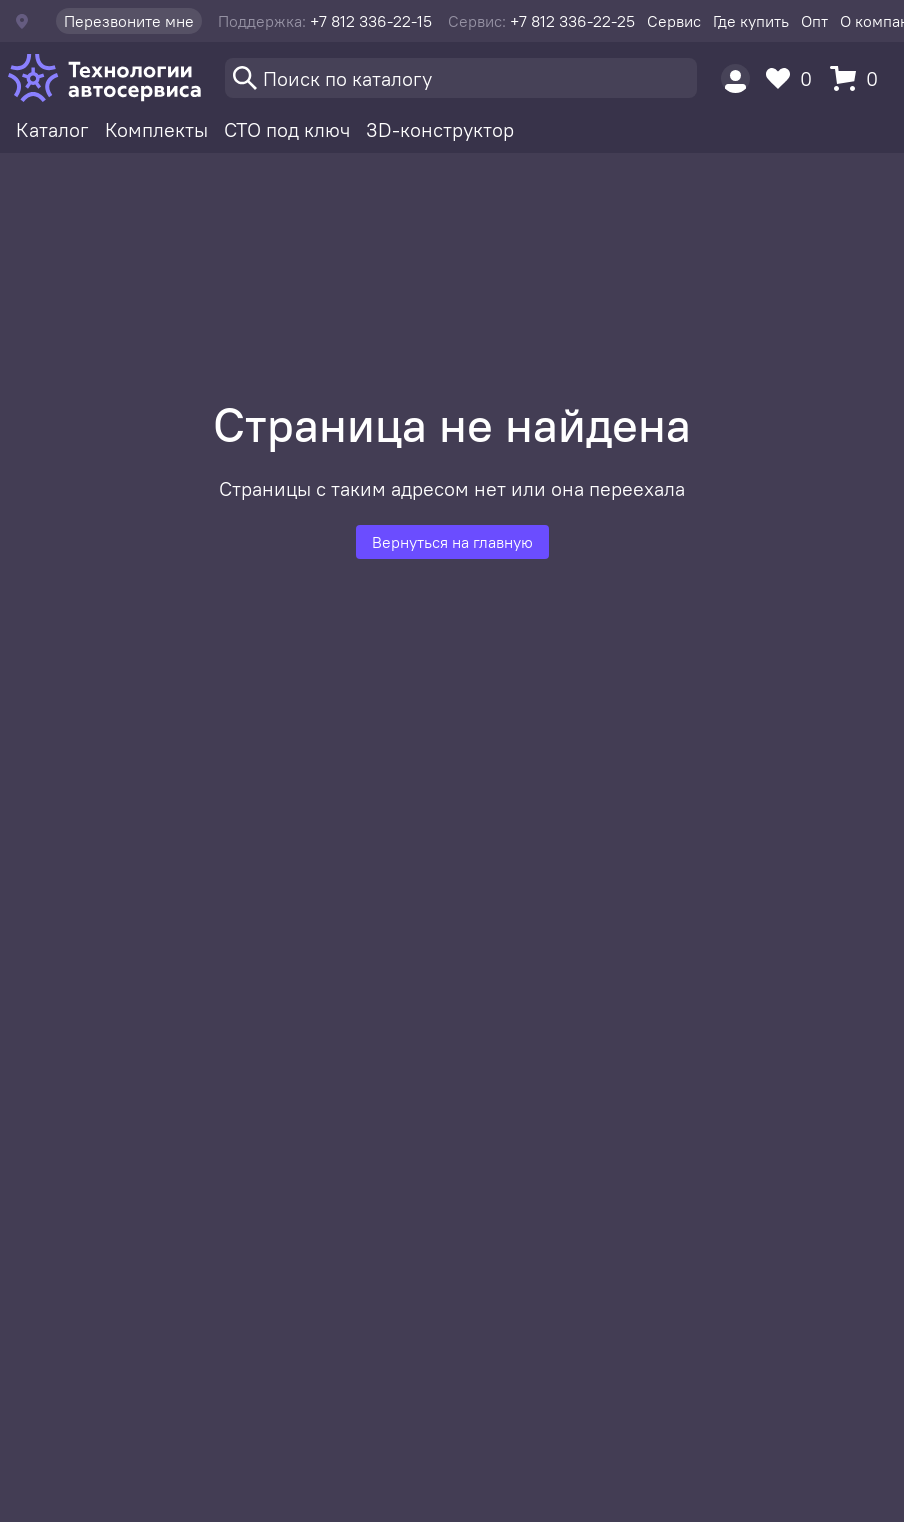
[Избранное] (794, 78)
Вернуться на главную (452, 542)
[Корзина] (859, 78)
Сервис (674, 21)
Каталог (52, 129)
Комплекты (156, 129)
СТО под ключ (287, 129)
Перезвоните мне (129, 21)
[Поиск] (461, 78)
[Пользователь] (735, 78)
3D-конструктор (440, 129)
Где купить (751, 21)
